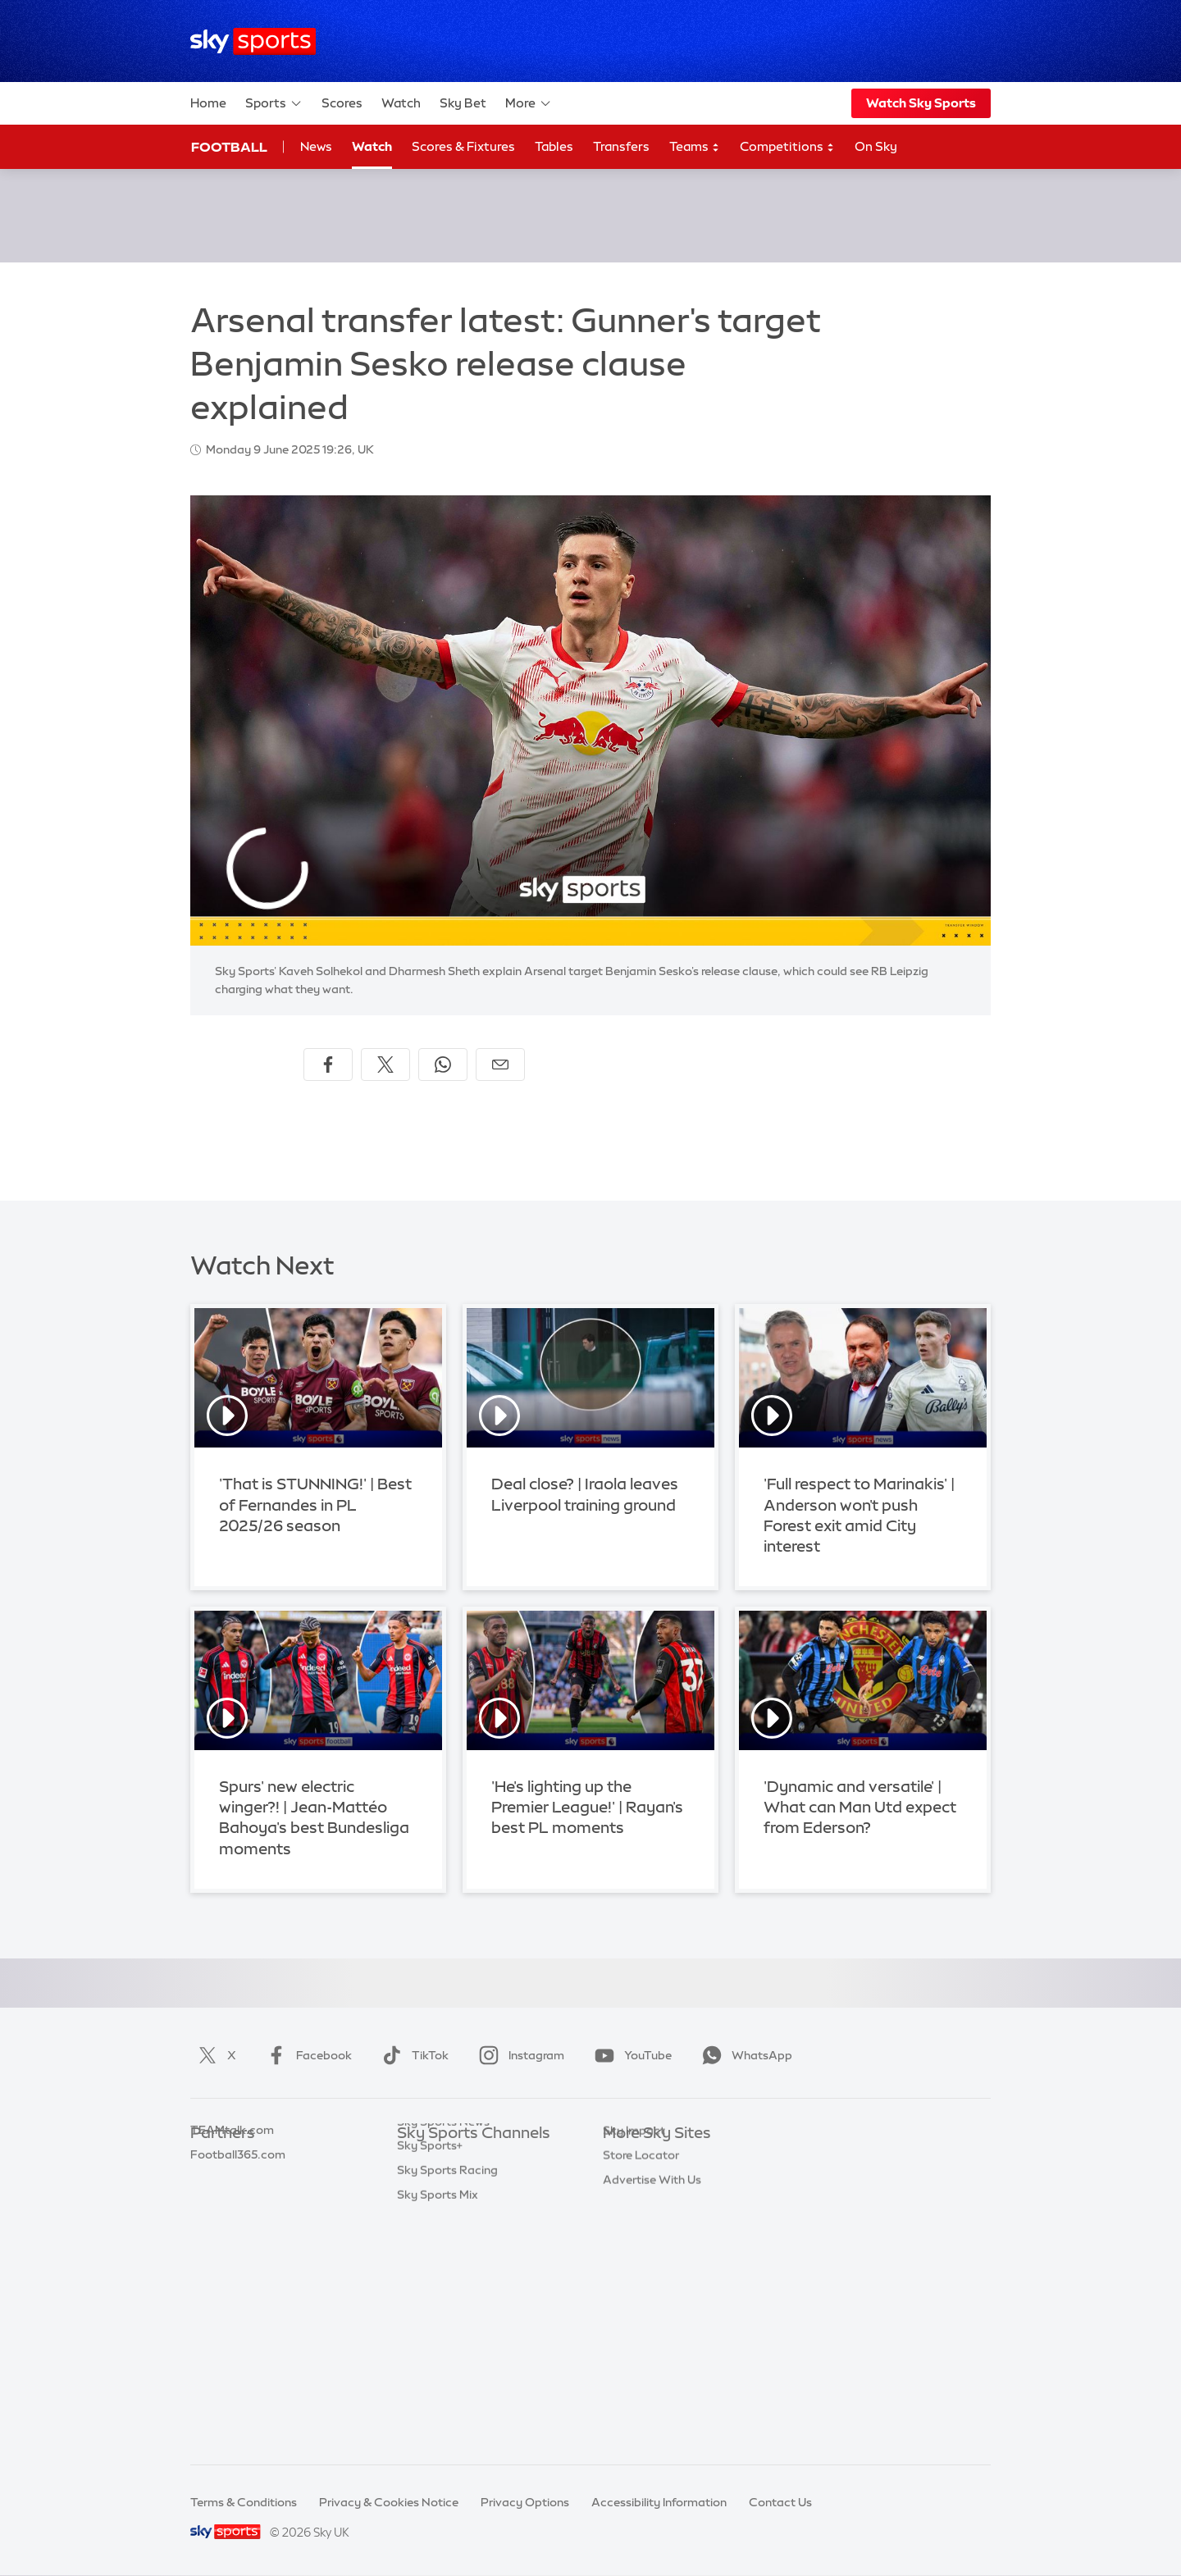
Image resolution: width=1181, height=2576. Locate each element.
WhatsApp (743, 2055)
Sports (274, 103)
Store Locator (641, 2329)
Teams (694, 147)
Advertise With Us (652, 2353)
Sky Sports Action (446, 2329)
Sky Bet (463, 103)
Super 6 (211, 2182)
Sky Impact (634, 2304)
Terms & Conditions (243, 2502)
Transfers (621, 146)
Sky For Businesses (655, 2256)
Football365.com (237, 2231)
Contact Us (780, 2502)
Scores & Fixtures (463, 146)
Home (208, 103)
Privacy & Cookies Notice (388, 2502)
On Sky (876, 146)
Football (229, 146)
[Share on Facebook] (328, 1064)
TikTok (412, 2055)
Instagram (518, 2055)
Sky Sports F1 (434, 2280)
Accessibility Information (659, 2502)
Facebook (306, 2055)
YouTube (630, 2055)
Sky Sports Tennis (445, 2304)
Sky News (629, 2182)
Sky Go (622, 2207)
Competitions (787, 147)
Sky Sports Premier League (471, 2182)
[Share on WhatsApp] (442, 1064)
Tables (554, 146)
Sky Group (631, 2231)
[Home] (253, 41)
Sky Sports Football (451, 2207)
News (316, 146)
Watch (401, 103)
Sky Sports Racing (447, 2402)
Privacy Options (525, 2502)
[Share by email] (500, 1064)
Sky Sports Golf (440, 2256)
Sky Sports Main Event (458, 2157)
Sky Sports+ (430, 2377)
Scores (342, 103)
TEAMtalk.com (232, 2207)
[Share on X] (385, 1064)
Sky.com (627, 2157)
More (528, 103)
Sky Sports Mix (437, 2426)
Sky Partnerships (649, 2280)
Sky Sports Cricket (448, 2231)
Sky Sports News (443, 2353)
